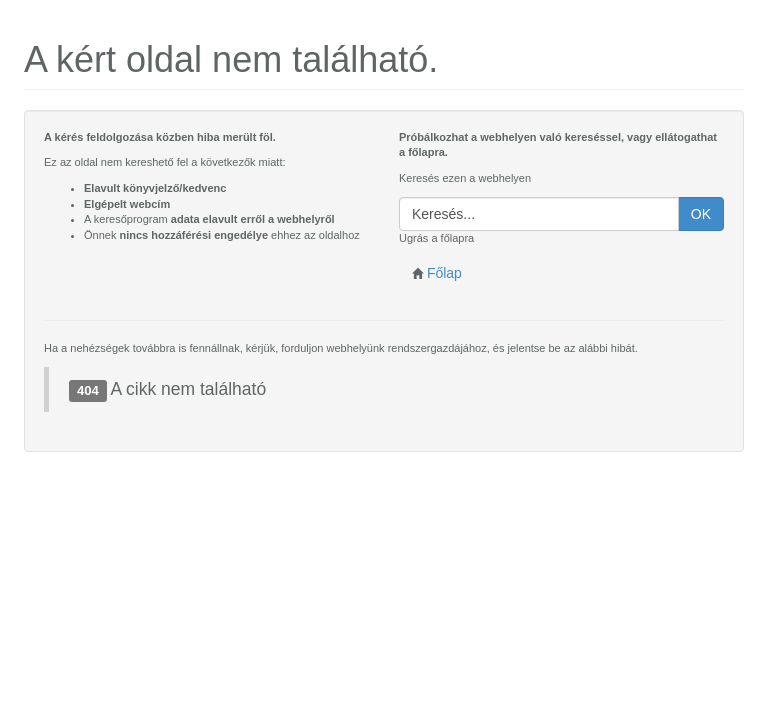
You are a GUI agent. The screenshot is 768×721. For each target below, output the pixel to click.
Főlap (437, 273)
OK (701, 214)
